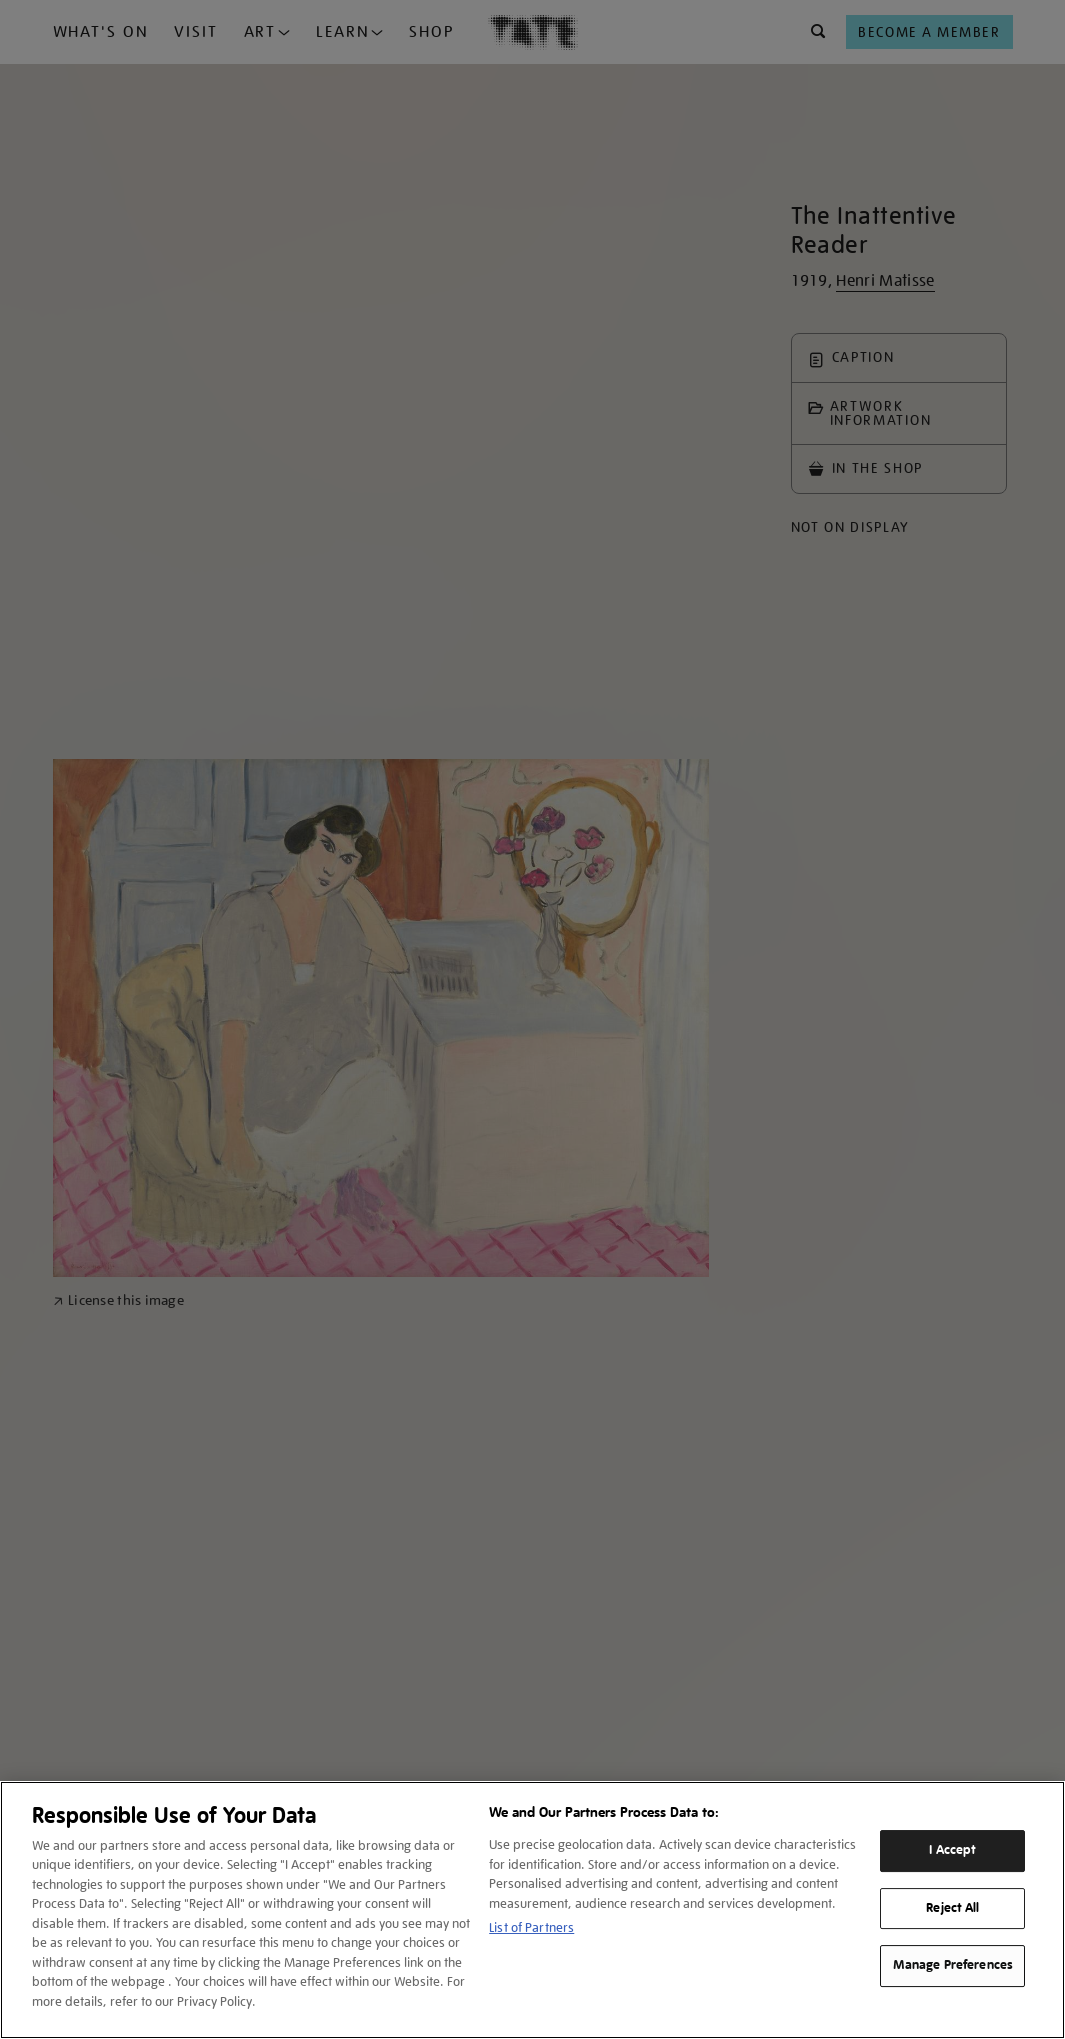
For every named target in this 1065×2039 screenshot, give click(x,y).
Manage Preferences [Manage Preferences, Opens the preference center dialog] (953, 1965)
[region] (532, 1910)
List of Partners (531, 1927)
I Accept (952, 1850)
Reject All (952, 1908)
